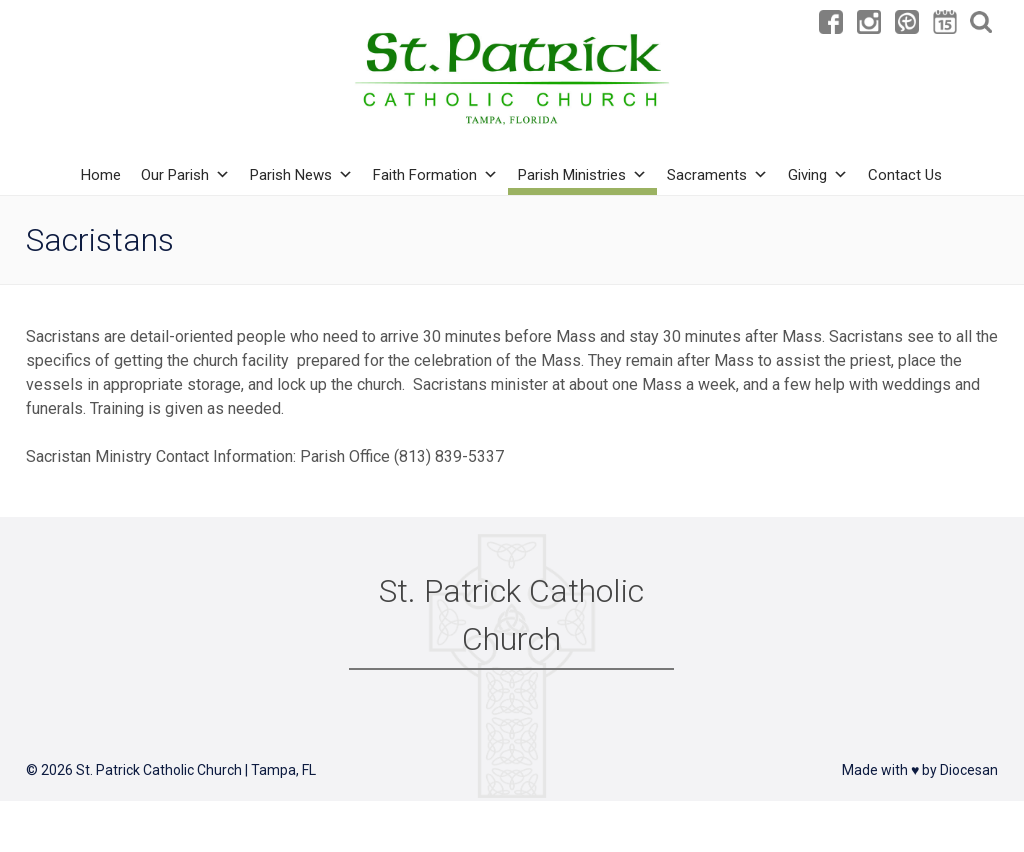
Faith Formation (435, 175)
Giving (818, 175)
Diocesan (969, 770)
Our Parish (185, 175)
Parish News (301, 175)
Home (101, 175)
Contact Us (905, 175)
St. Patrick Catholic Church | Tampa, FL (196, 770)
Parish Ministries (582, 175)
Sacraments (717, 175)
